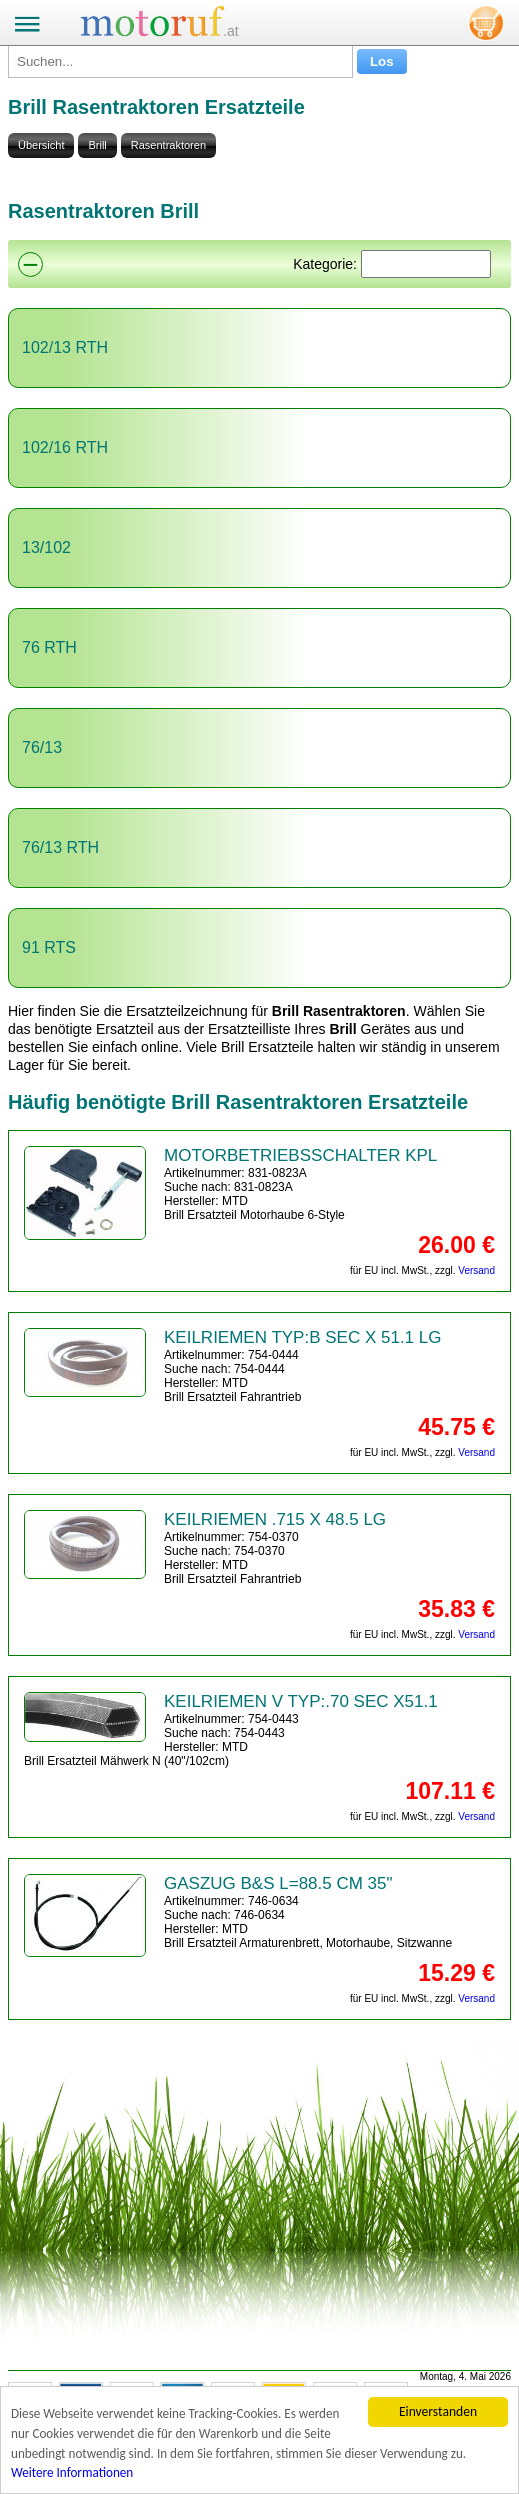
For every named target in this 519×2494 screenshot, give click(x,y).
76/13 (42, 747)
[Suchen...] (180, 61)
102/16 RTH (65, 447)
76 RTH (49, 647)
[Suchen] (426, 264)
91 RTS (49, 947)
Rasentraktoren (168, 145)
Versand (476, 1270)
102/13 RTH (65, 347)
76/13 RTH (60, 847)
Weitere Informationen (74, 2478)
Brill (97, 145)
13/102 (46, 547)
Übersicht (41, 145)
